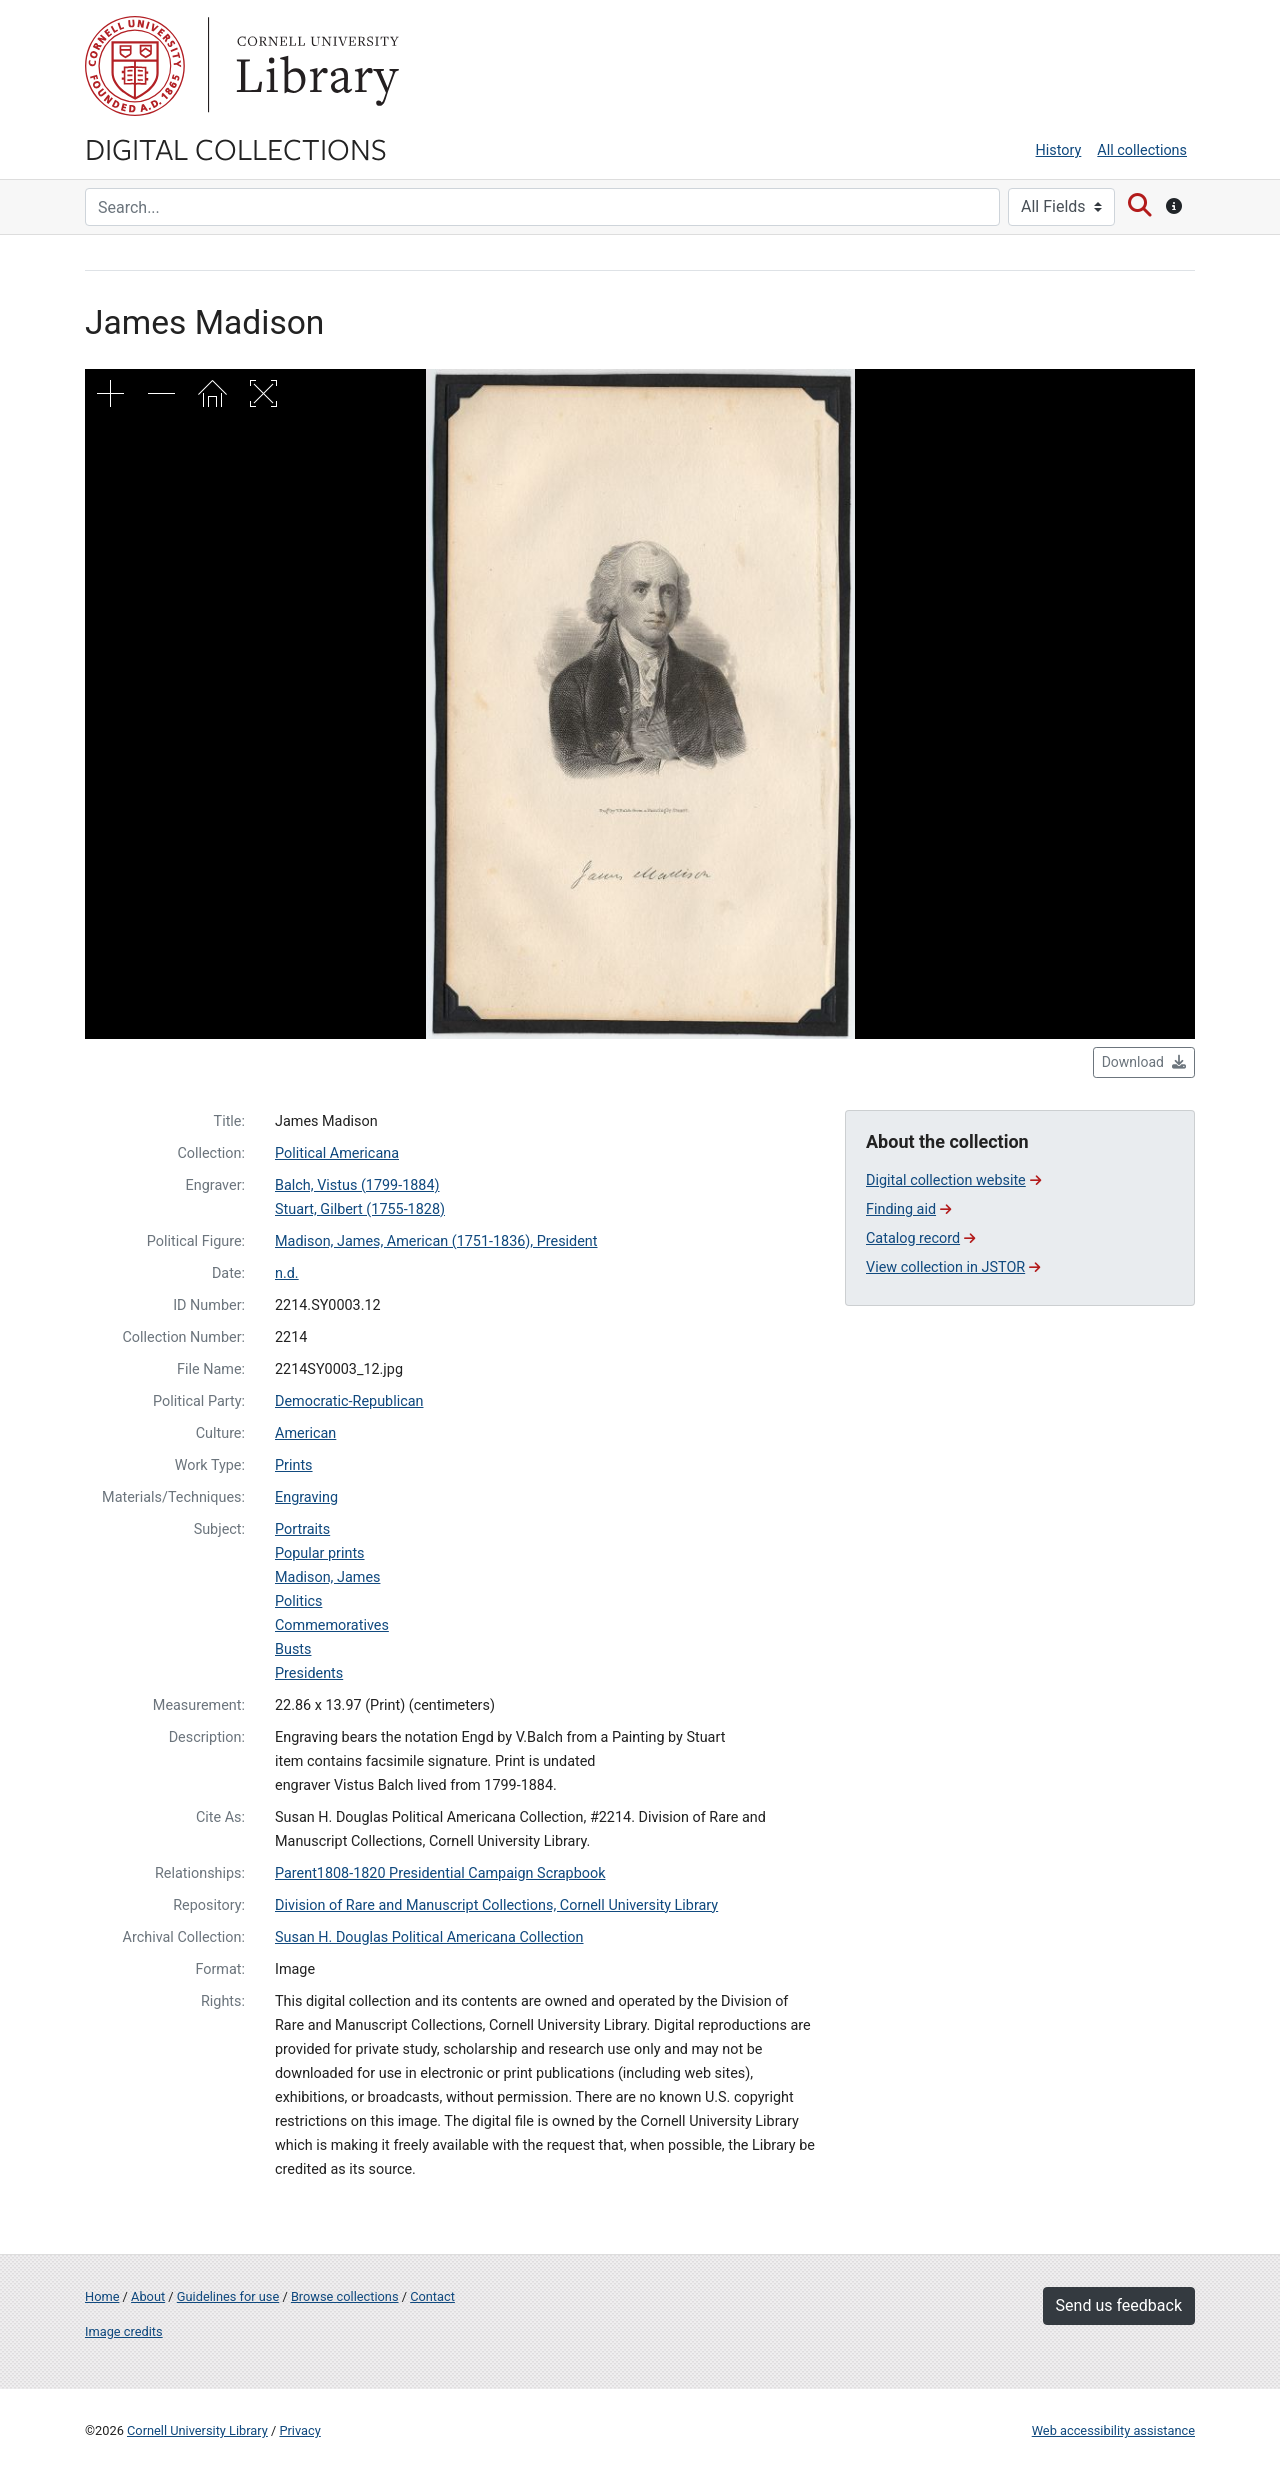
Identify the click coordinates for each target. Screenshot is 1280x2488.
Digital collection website (953, 1180)
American (305, 1433)
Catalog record (920, 1238)
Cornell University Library (197, 2430)
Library (315, 66)
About (148, 2296)
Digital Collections (236, 148)
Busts (293, 1649)
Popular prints (320, 1553)
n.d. (287, 1273)
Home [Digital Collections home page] (102, 2296)
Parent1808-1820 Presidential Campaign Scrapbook (440, 1873)
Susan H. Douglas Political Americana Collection (429, 1937)
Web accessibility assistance (1113, 2430)
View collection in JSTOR (953, 1267)
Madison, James (327, 1577)
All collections (1142, 150)
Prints (294, 1465)
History (1059, 150)
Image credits (124, 2331)
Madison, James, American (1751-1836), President (436, 1241)
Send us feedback (1119, 2305)
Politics (298, 1601)
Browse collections (345, 2296)
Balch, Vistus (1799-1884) (357, 1185)
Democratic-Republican (349, 1401)
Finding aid (908, 1209)
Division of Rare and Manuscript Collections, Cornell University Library (496, 1905)
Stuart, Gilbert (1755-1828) (360, 1209)
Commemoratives (332, 1625)
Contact (432, 2296)
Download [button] (1144, 1062)
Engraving (306, 1497)
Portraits (302, 1529)
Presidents (309, 1673)
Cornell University (135, 66)
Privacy (299, 2430)
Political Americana (337, 1153)
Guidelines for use (228, 2296)
